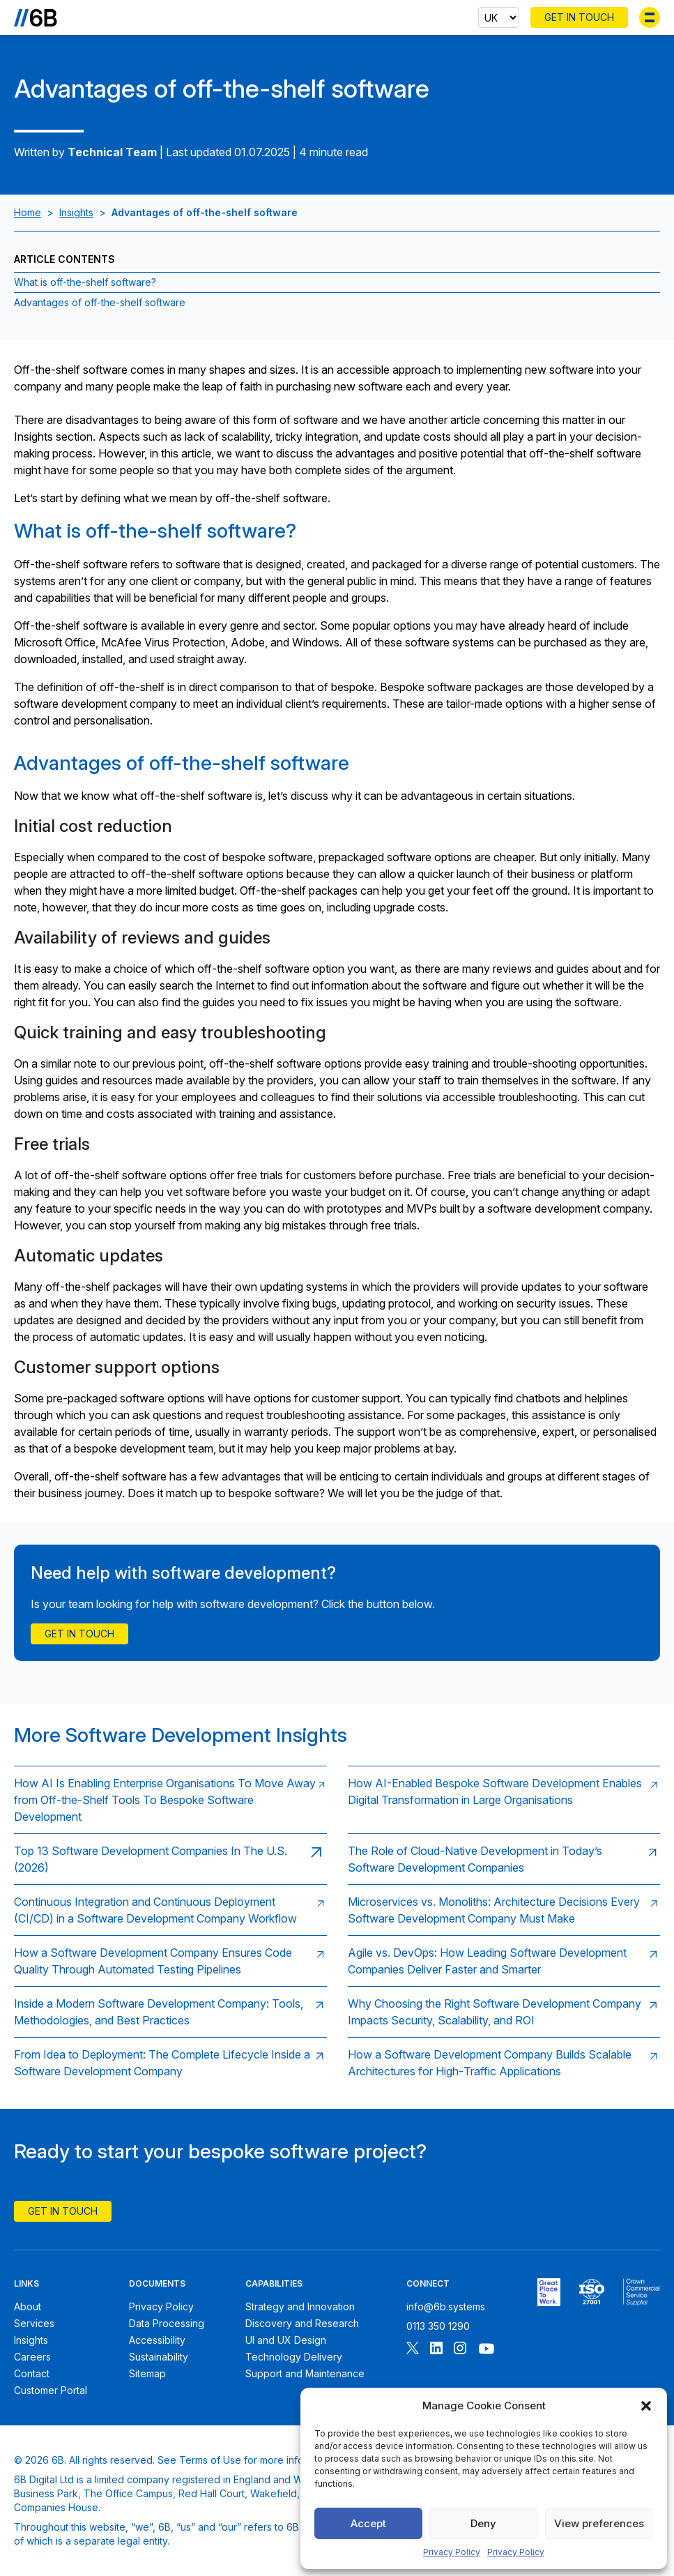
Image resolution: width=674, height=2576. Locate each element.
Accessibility (157, 2340)
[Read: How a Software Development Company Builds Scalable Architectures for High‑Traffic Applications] (504, 2062)
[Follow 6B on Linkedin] (436, 2350)
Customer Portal (50, 2390)
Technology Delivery (293, 2357)
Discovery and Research (302, 2323)
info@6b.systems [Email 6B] (445, 2306)
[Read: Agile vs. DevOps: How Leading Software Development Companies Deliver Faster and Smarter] (504, 1960)
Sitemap (147, 2373)
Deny (483, 2523)
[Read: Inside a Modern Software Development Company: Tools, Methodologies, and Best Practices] (170, 2011)
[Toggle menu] (649, 17)
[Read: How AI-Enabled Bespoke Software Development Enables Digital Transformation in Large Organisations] (504, 1799)
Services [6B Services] (34, 2323)
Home (27, 212)
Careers (32, 2357)
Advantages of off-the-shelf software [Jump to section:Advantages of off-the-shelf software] (99, 302)
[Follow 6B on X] (412, 2350)
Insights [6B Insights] (31, 2340)
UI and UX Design (285, 2340)
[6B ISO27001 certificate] (591, 2292)
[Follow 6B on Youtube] (486, 2350)
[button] (646, 2406)
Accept (368, 2523)
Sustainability (158, 2357)
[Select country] (498, 17)
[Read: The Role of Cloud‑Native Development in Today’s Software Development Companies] (504, 1858)
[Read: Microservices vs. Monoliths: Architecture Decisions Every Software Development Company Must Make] (504, 1909)
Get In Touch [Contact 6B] (579, 17)
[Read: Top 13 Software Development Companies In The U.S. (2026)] (170, 1858)
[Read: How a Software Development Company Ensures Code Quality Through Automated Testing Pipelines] (170, 1960)
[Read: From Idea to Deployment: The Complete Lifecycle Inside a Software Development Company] (170, 2062)
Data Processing (166, 2323)
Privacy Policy (451, 2552)
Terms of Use (210, 2460)
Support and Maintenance (305, 2373)
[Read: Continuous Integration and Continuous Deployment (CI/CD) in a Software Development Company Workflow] (170, 1909)
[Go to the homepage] (35, 17)
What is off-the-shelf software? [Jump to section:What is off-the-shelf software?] (85, 282)
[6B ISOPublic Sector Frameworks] (641, 2292)
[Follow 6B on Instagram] (460, 2350)
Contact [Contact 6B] (31, 2373)
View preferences (599, 2523)
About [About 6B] (27, 2306)
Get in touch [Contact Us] (79, 1633)
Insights (76, 212)
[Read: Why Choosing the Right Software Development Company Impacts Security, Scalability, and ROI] (504, 2011)
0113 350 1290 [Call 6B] (438, 2326)
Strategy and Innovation (300, 2306)
